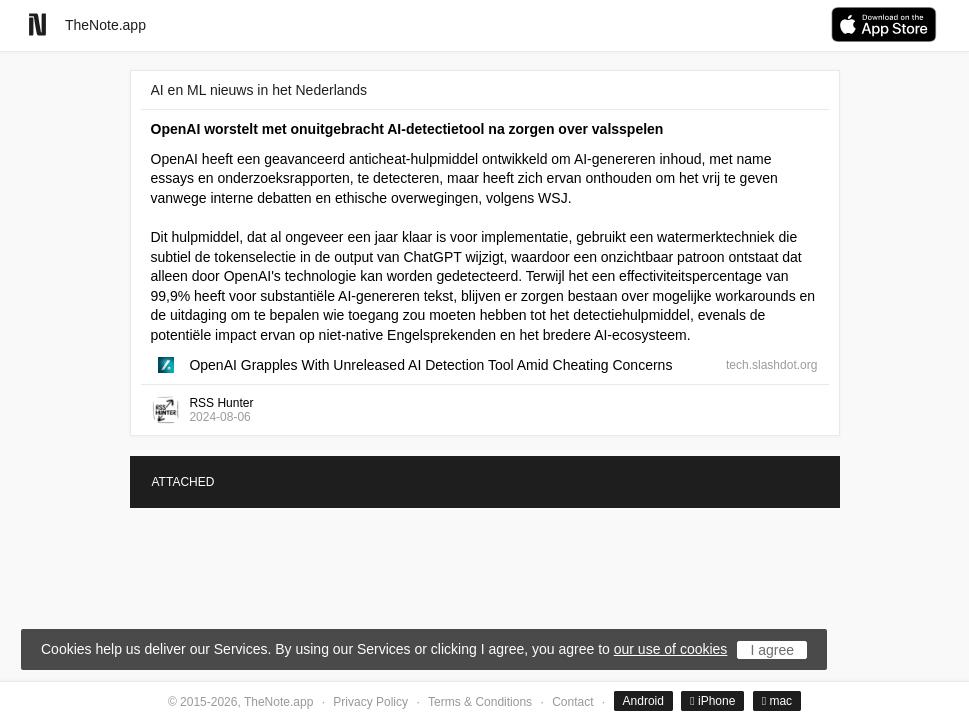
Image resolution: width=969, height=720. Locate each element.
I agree (772, 650)
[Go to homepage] (37, 24)
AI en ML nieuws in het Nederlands (259, 90)
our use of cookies (671, 649)
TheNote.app (105, 25)
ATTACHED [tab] (183, 482)
